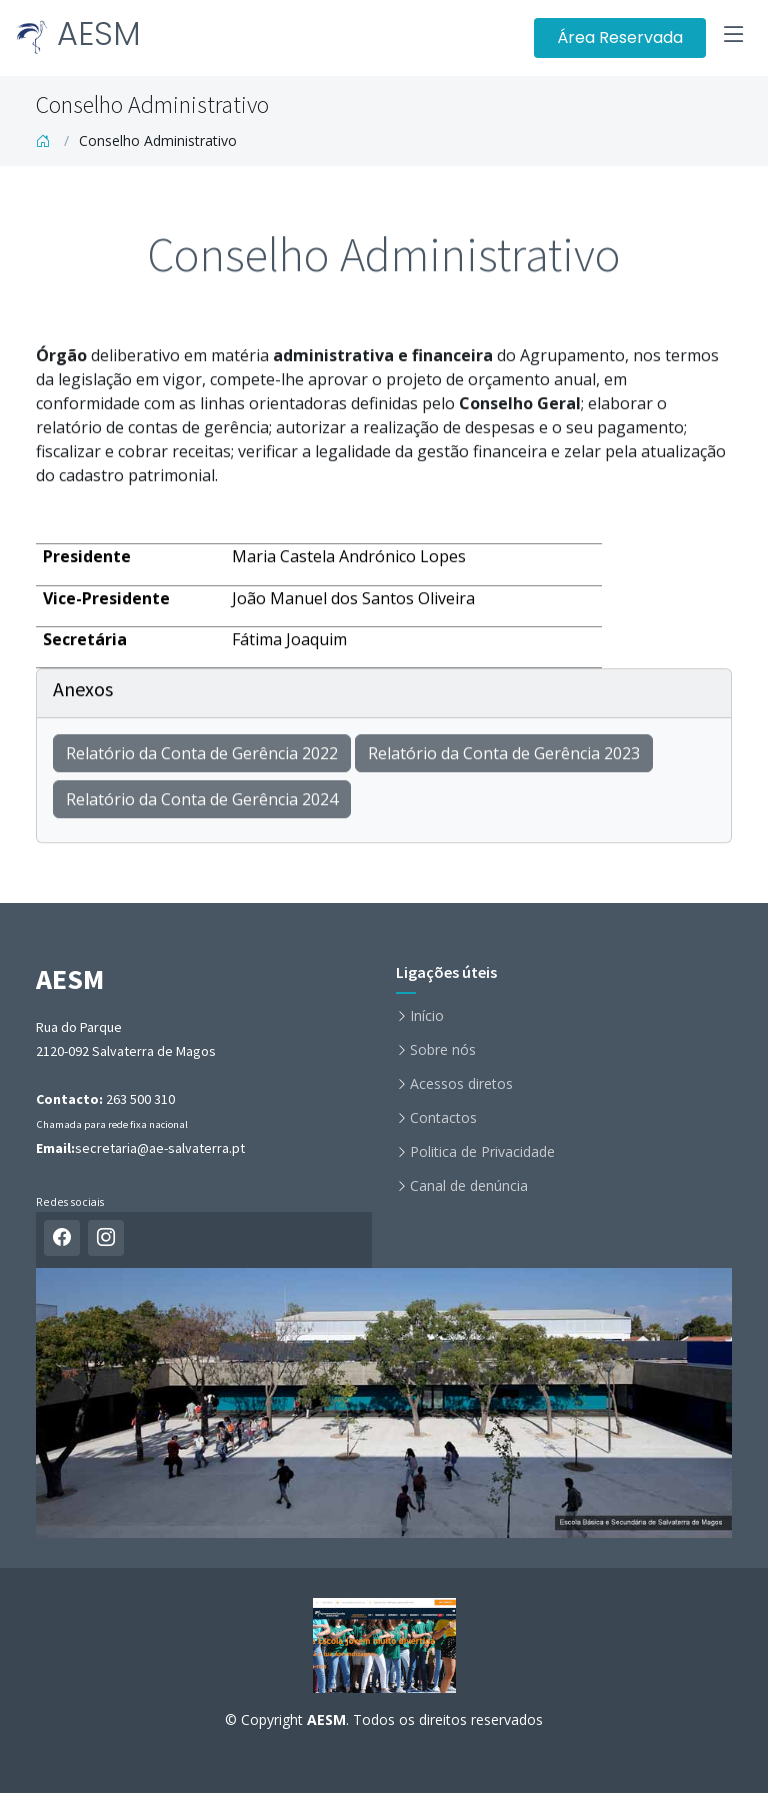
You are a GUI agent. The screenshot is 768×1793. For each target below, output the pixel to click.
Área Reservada (620, 37)
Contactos (443, 1118)
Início (427, 1016)
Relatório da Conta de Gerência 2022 (202, 763)
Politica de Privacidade (482, 1152)
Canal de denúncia (469, 1186)
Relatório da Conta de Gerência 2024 (202, 809)
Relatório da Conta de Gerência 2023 (504, 763)
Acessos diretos (461, 1084)
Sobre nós (443, 1050)
